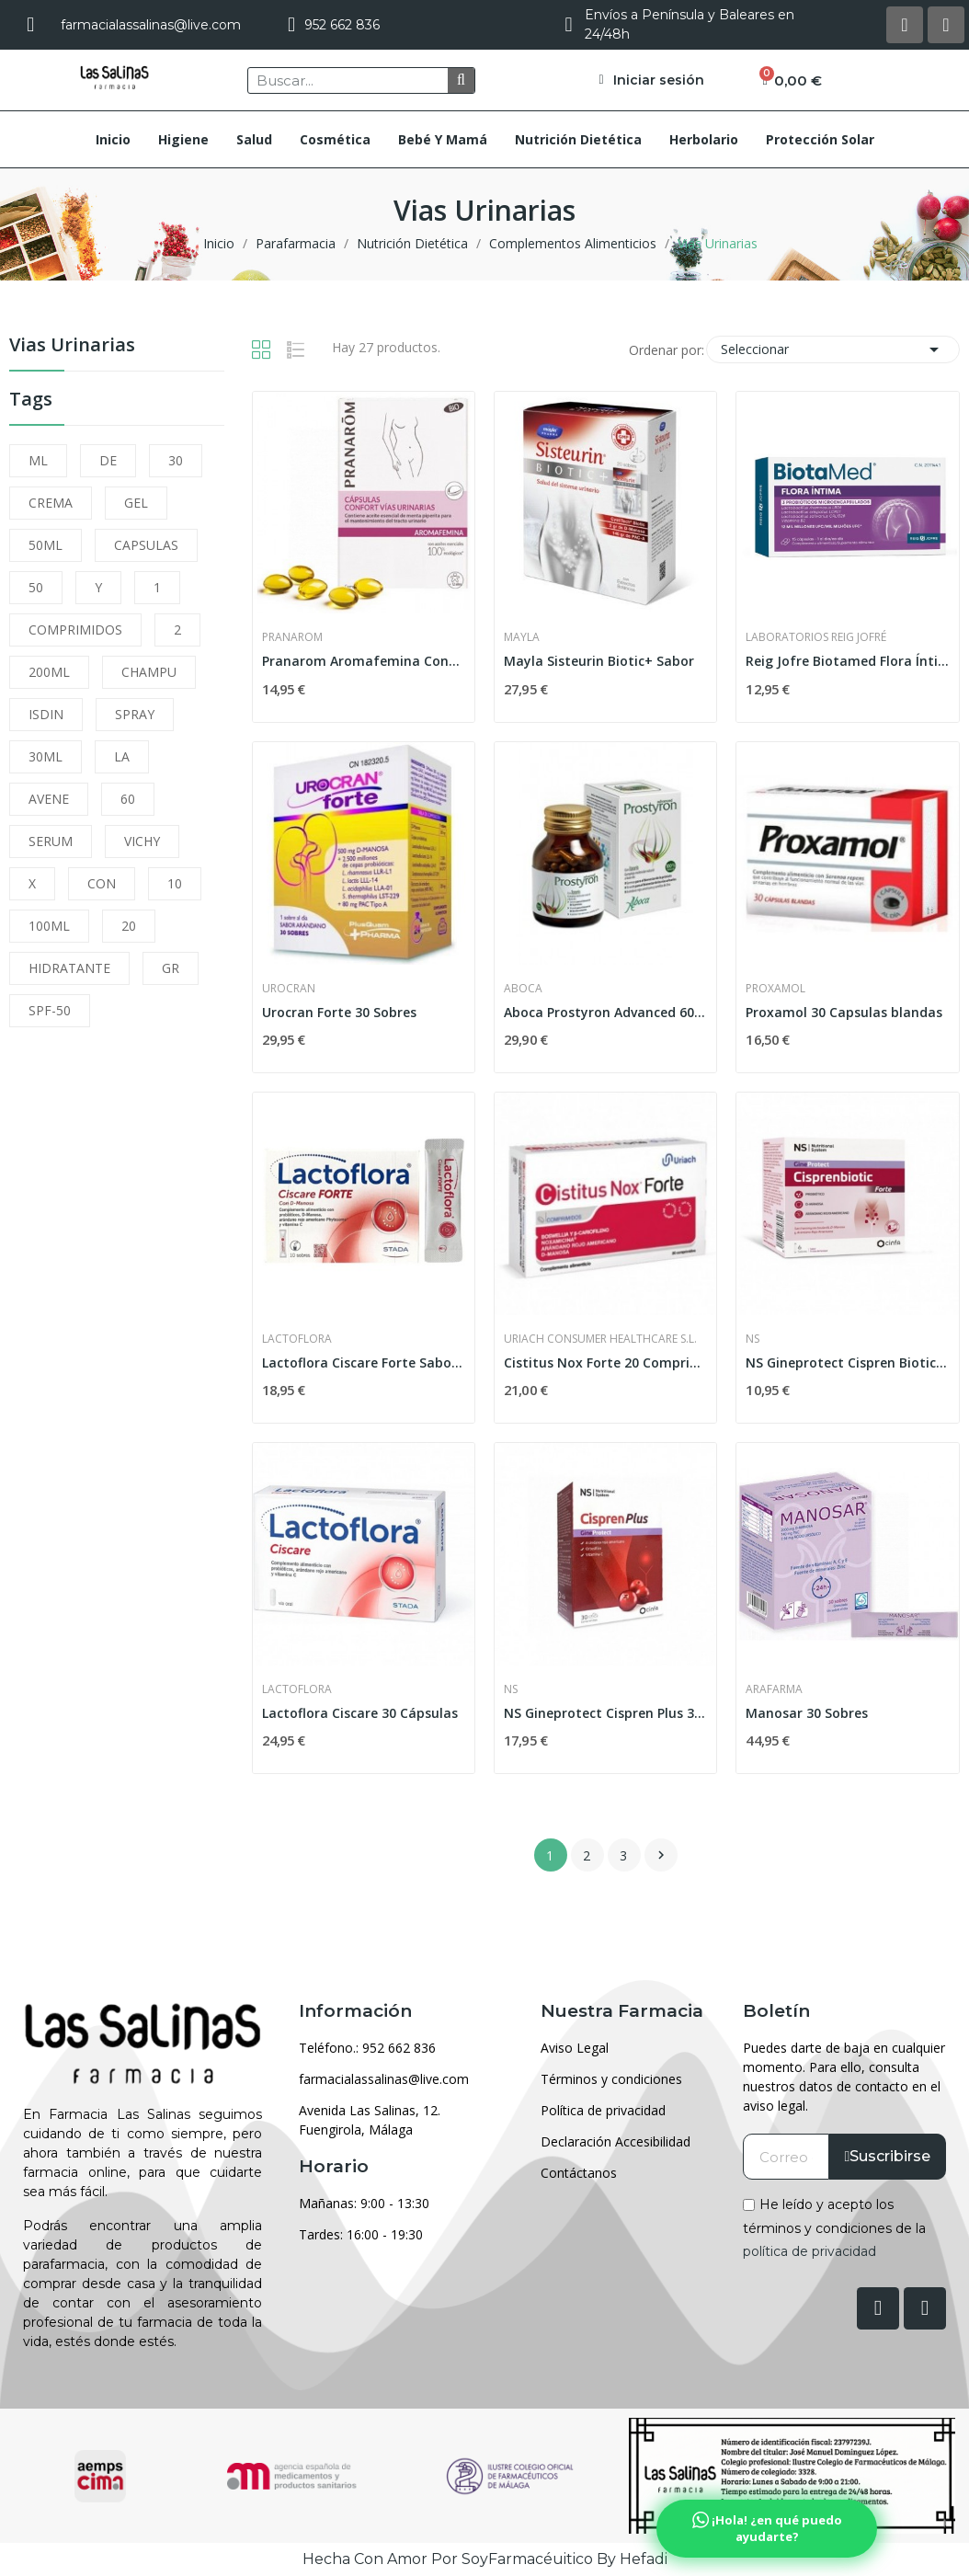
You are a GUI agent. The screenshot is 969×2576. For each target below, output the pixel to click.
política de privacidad (809, 2251)
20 (128, 925)
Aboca (523, 988)
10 (174, 883)
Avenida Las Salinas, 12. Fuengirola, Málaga (369, 2119)
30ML (45, 756)
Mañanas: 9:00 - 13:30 (364, 2203)
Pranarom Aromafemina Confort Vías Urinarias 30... (363, 661)
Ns (752, 1339)
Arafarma (774, 1689)
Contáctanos (579, 2172)
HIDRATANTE (69, 968)
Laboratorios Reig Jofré (816, 637)
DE (108, 460)
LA (122, 756)
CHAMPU (149, 672)
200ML (49, 672)
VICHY (142, 841)
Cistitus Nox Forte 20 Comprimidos (605, 1362)
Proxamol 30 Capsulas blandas (844, 1012)
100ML (49, 925)
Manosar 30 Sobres (807, 1713)
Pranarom (292, 637)
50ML (45, 545)
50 (35, 587)
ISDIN (45, 714)
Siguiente (661, 1855)
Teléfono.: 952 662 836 (367, 2047)
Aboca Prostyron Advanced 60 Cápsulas (605, 1012)
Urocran (288, 988)
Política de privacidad (603, 2110)
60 (127, 798)
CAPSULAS (146, 545)
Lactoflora (297, 1339)
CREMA (50, 502)
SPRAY (134, 714)
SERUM (50, 841)
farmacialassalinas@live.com (384, 2079)
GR (170, 968)
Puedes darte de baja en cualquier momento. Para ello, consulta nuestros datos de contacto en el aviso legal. (844, 2076)
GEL (136, 502)
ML (38, 460)
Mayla (522, 637)
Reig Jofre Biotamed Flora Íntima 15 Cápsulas (847, 661)
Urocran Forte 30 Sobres (339, 1012)
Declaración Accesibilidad (615, 2141)
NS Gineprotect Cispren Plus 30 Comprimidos (605, 1713)
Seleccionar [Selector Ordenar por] (833, 349)
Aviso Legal (575, 2047)
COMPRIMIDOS (75, 629)
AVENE (48, 798)
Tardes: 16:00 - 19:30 (361, 2234)
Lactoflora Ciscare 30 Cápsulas (360, 1713)
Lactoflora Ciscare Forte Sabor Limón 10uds (363, 1362)
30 (175, 460)
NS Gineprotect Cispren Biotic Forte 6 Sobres (847, 1362)
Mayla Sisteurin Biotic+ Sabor (599, 661)
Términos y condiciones (611, 2079)
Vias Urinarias (72, 346)
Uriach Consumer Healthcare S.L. (600, 1339)
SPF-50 (49, 1010)
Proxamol (775, 988)
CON (101, 883)
